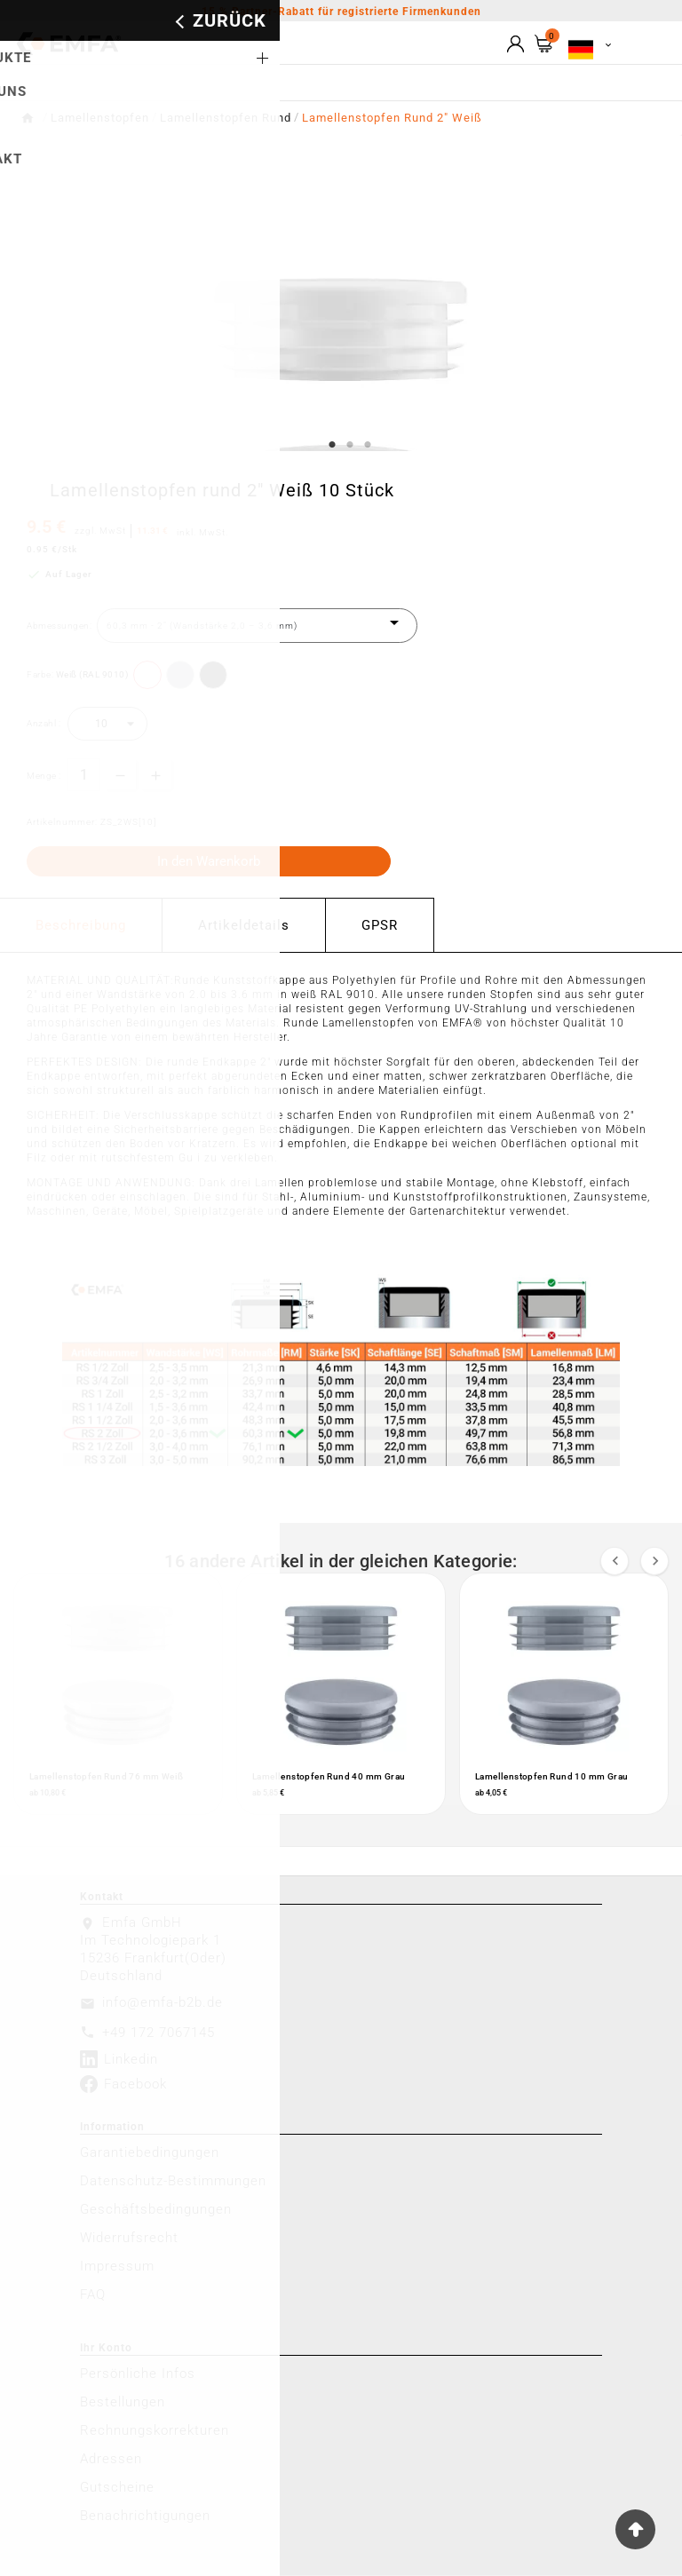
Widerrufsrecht (129, 2239)
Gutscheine (117, 2488)
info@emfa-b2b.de (162, 2003)
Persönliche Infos (137, 2374)
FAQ (93, 2295)
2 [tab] (350, 445)
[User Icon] (515, 44)
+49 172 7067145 (158, 2033)
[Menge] (83, 774)
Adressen (111, 2460)
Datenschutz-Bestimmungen (173, 2182)
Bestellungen (122, 2403)
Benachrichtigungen (145, 2516)
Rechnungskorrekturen (154, 2431)
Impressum (117, 2267)
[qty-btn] (155, 773)
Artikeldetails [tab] (243, 925)
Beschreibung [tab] (81, 925)
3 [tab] (368, 445)
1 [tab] (332, 445)
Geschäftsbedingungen (156, 2210)
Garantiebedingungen (149, 2153)
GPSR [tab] (379, 925)
